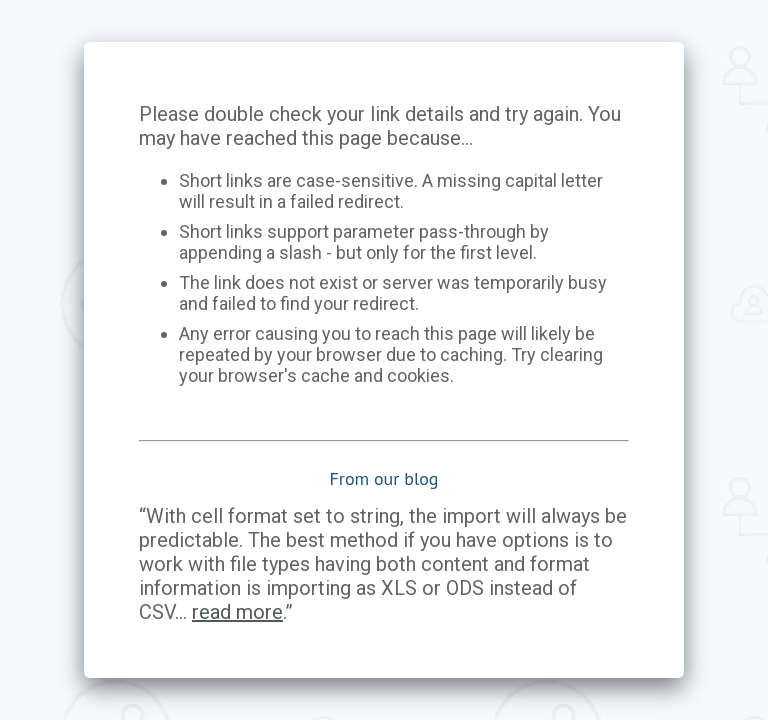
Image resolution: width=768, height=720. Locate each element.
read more (237, 612)
